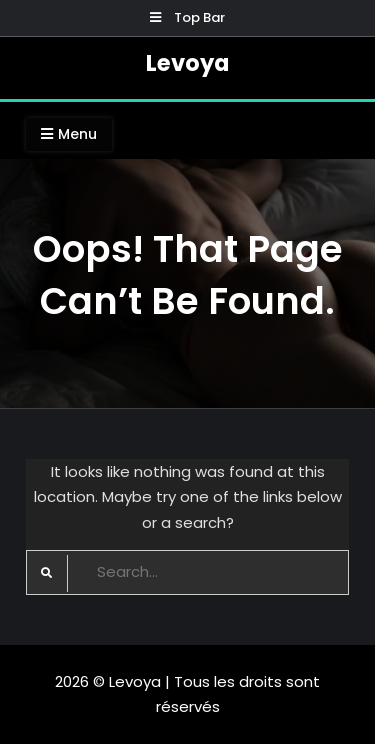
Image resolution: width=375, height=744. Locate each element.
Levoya (187, 63)
